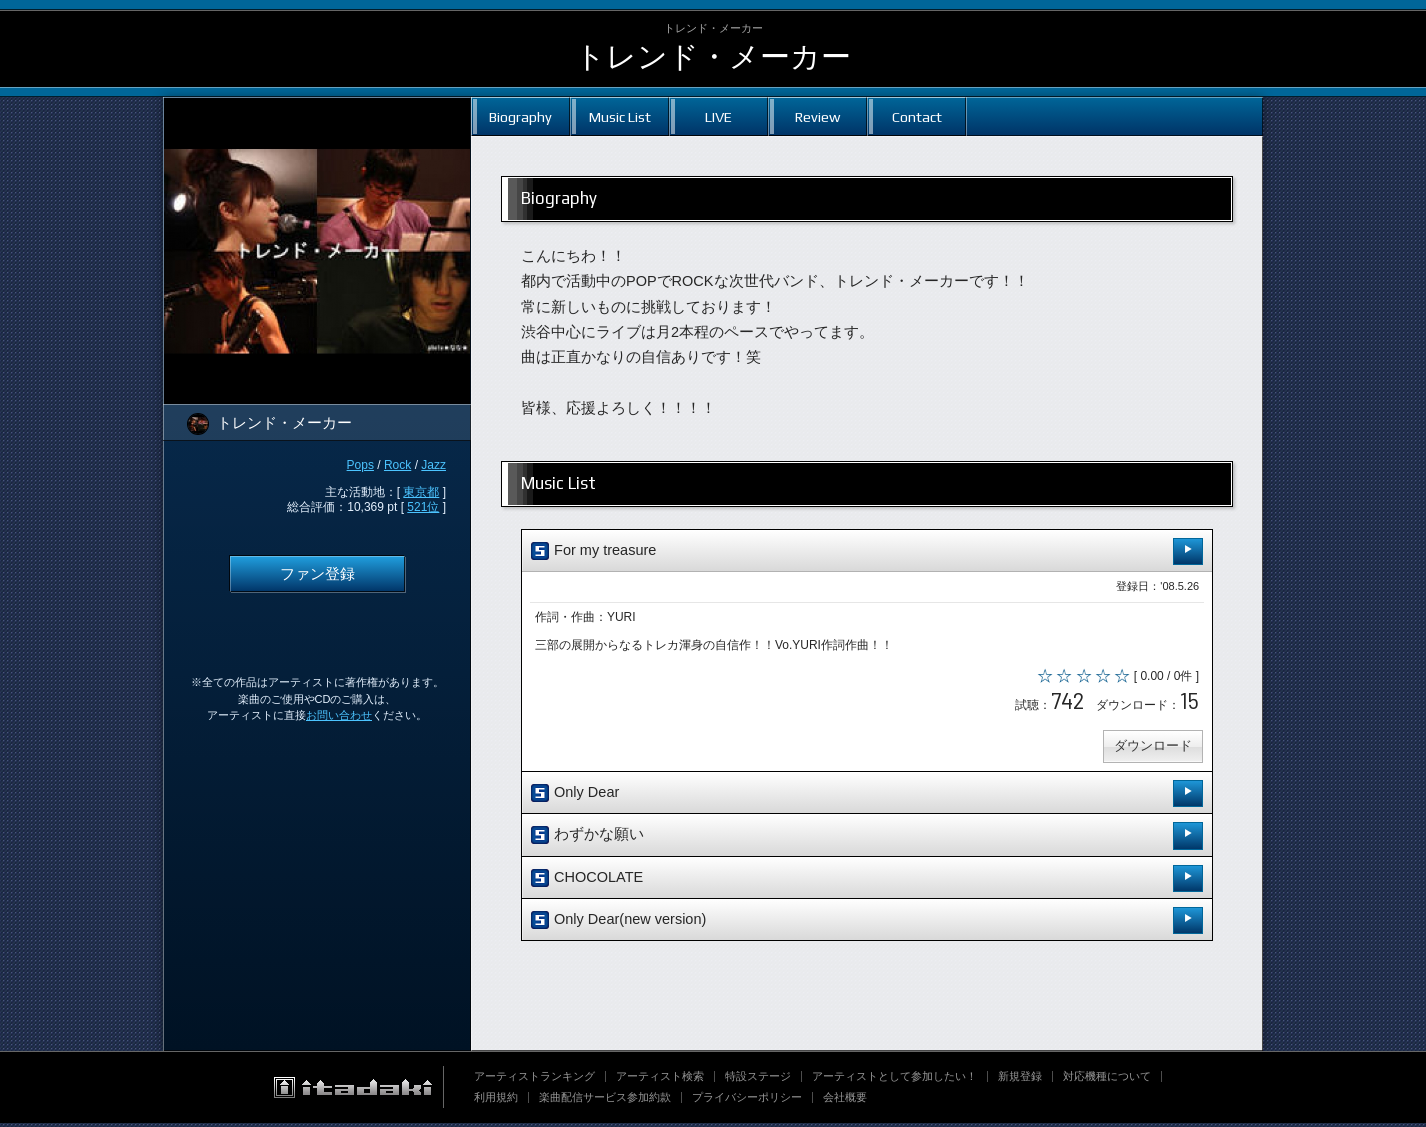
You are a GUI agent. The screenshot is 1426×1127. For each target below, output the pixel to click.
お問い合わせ (339, 715)
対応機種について (1107, 1080)
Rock (397, 465)
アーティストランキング (534, 1080)
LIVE (718, 116)
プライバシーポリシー (747, 1101)
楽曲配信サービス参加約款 (605, 1101)
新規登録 (1020, 1080)
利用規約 (496, 1101)
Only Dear (867, 797)
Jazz (433, 465)
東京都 (421, 492)
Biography (520, 116)
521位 (423, 507)
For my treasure (867, 551)
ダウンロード (1151, 749)
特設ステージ (758, 1080)
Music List (620, 116)
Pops (360, 465)
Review (817, 116)
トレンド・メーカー (713, 56)
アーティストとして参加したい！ (894, 1080)
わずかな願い (867, 839)
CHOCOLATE (867, 881)
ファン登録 (317, 574)
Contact (917, 116)
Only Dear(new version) (867, 924)
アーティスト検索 (660, 1080)
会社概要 (845, 1101)
